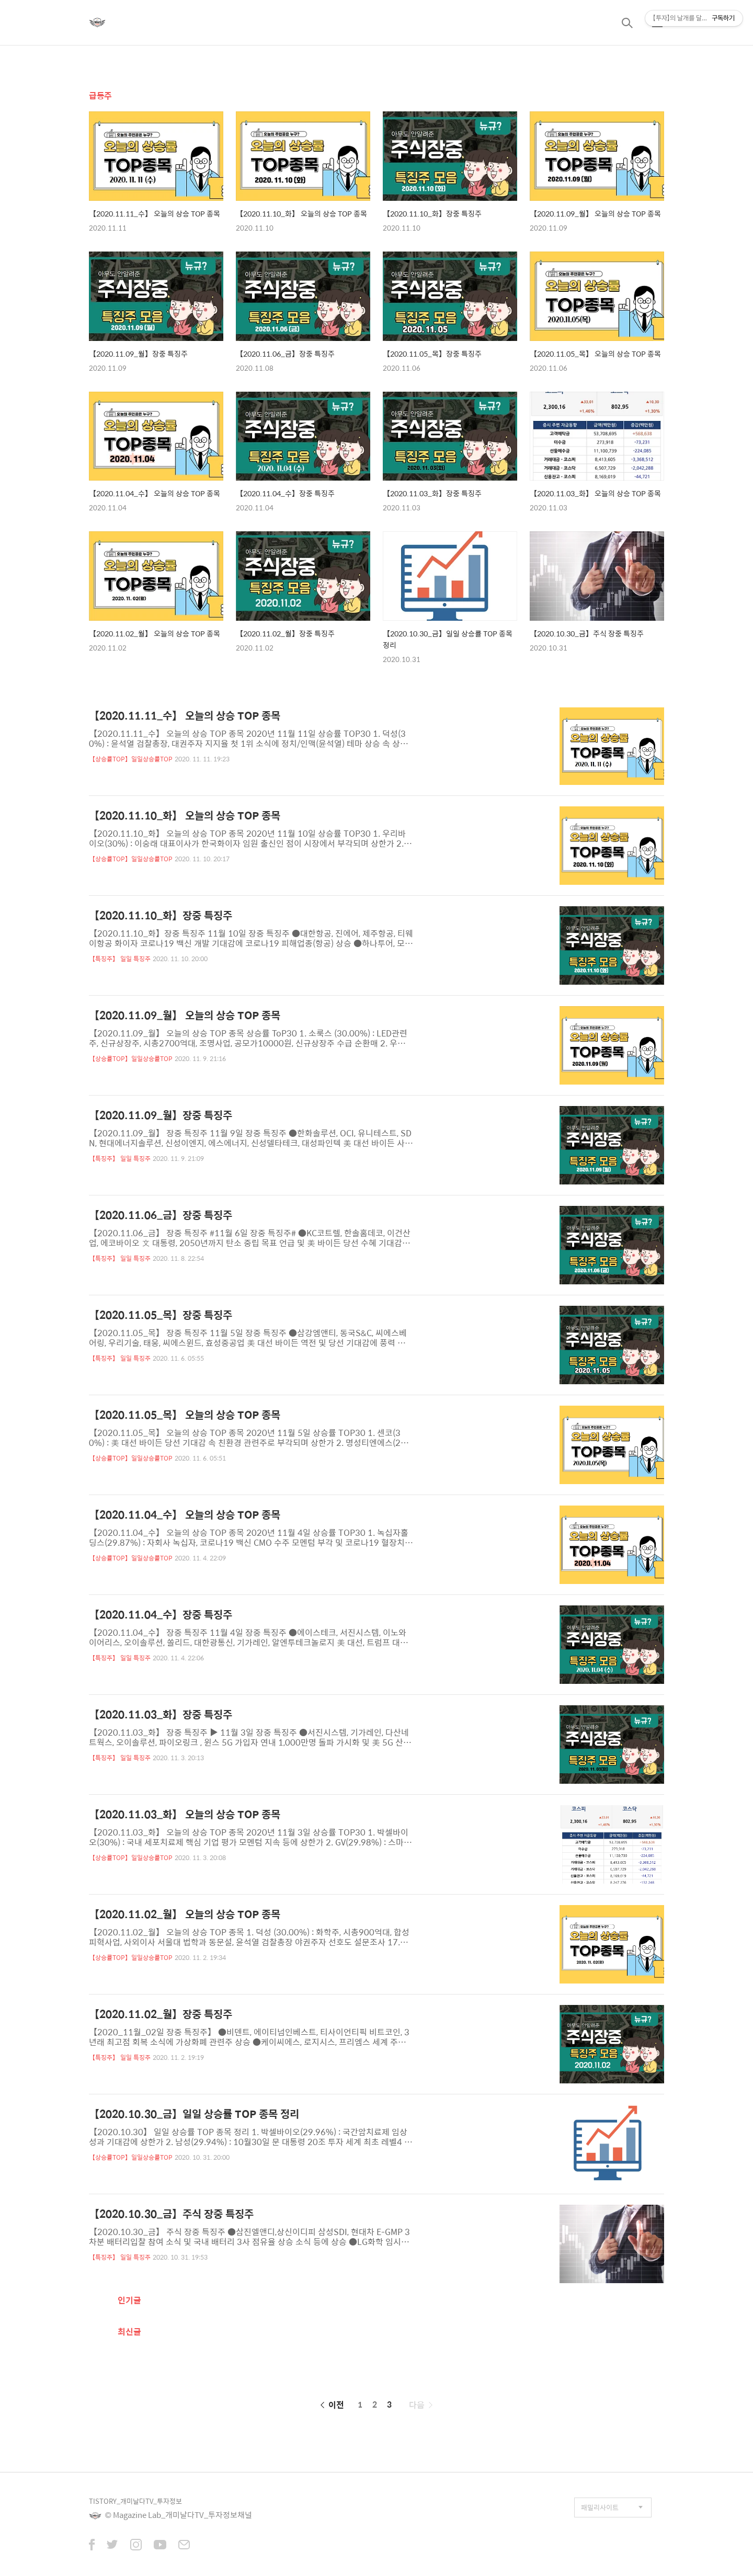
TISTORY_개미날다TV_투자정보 (135, 2500)
